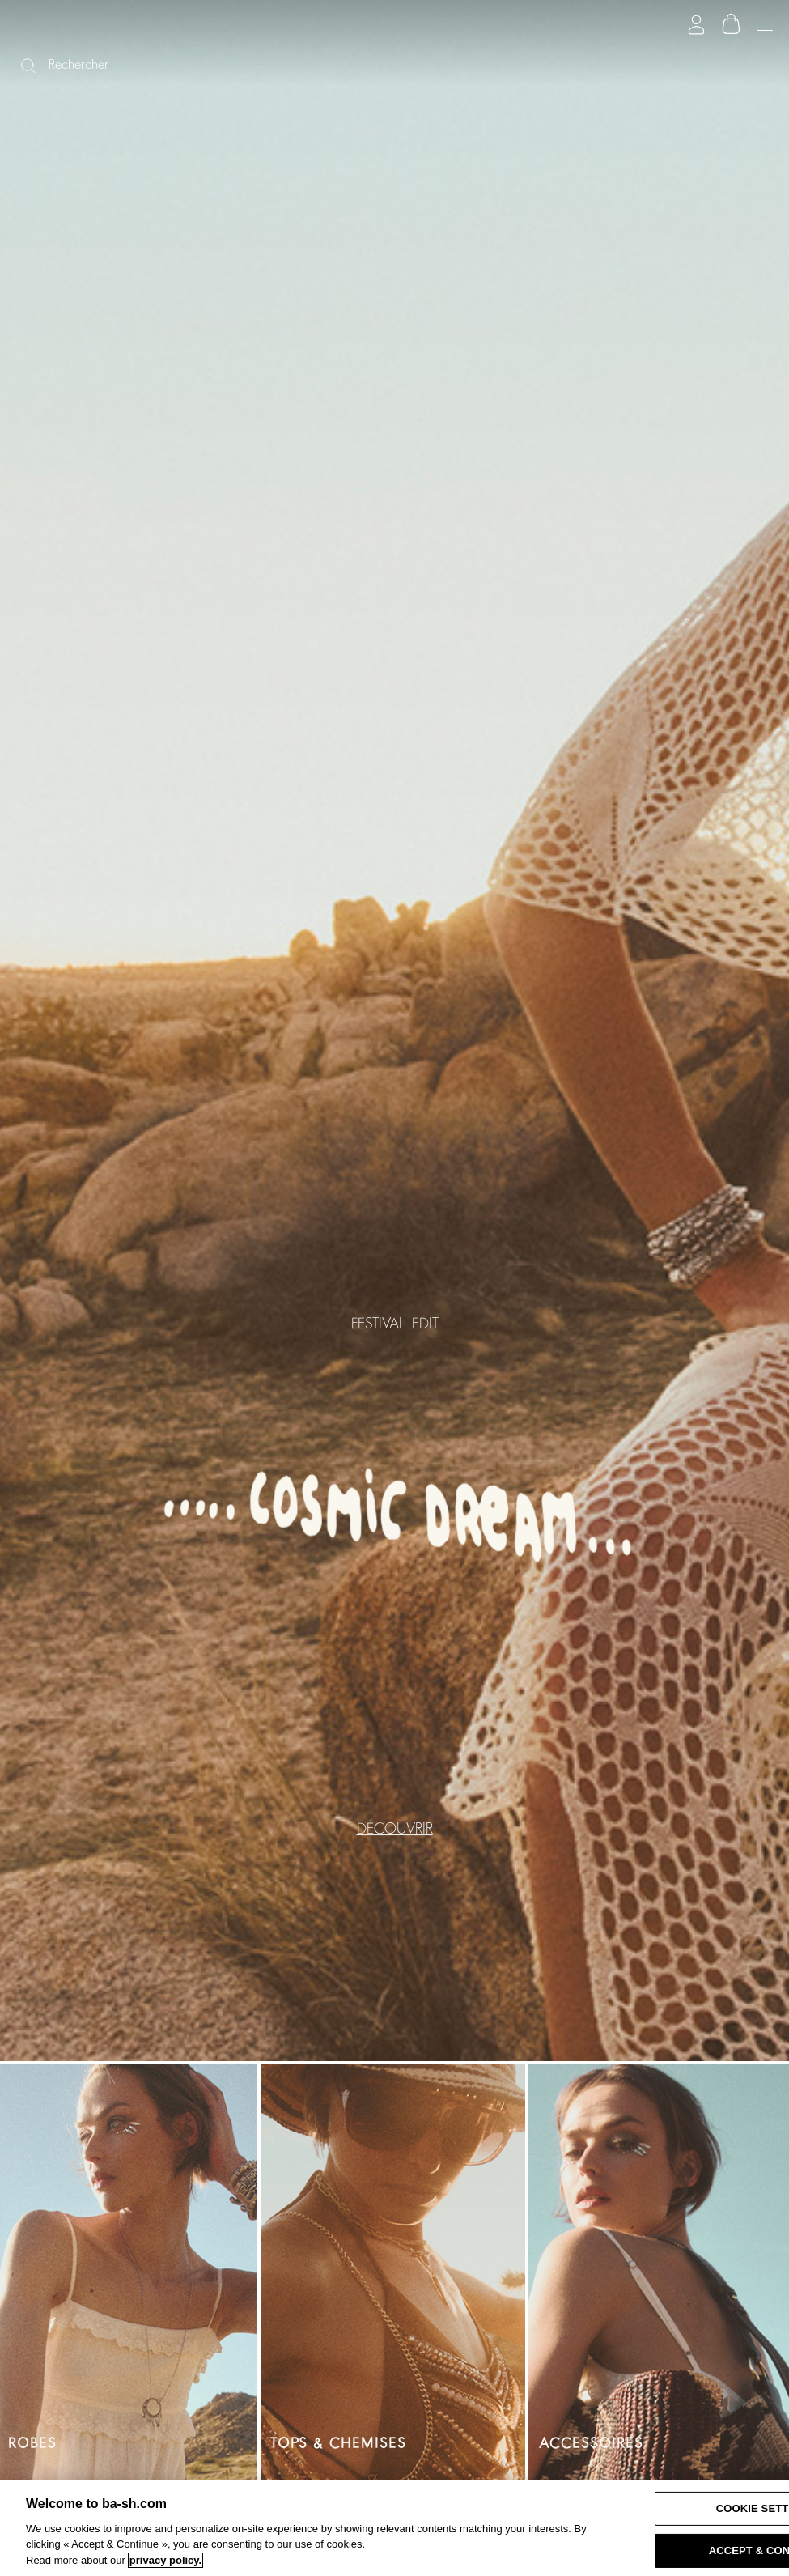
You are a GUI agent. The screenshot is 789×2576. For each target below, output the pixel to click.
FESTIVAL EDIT (395, 1323)
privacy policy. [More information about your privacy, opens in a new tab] (165, 2560)
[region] (394, 2528)
